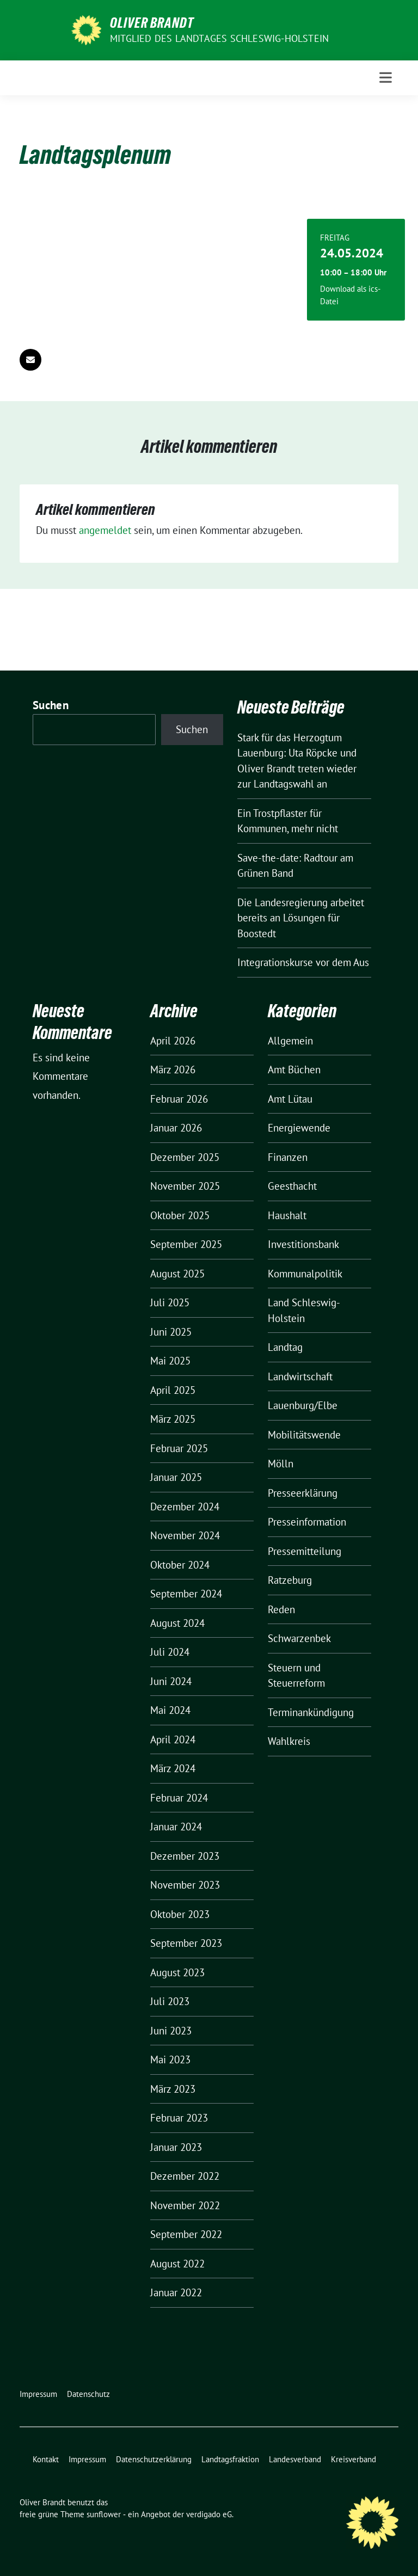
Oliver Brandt (152, 23)
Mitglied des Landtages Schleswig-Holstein (219, 38)
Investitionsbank (303, 1244)
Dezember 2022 (184, 2175)
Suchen (51, 705)
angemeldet (105, 530)
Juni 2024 (171, 1681)
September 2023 (186, 1943)
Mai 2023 (170, 2059)
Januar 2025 (176, 1477)
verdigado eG (209, 2514)
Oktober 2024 (180, 1564)
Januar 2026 (176, 1127)
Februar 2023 (179, 2117)
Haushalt (287, 1215)
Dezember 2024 (184, 1506)
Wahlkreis (289, 1741)
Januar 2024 (176, 1826)
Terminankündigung (311, 1712)
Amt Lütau (290, 1098)
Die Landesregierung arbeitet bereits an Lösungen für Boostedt (300, 918)
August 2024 (177, 1623)
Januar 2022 (176, 2292)
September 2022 (186, 2234)
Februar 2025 (179, 1448)
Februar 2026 (179, 1098)
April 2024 (172, 1739)
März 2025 (172, 1418)
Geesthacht (292, 1185)
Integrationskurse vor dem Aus (303, 962)
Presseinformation (307, 1521)
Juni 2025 (171, 1331)
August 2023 (177, 1972)
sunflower (104, 2514)
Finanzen (288, 1157)
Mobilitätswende (304, 1434)
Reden (281, 1609)
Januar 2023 (176, 2147)
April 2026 (172, 1040)
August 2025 (177, 1273)
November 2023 (185, 1884)
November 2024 (185, 1535)
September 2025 (186, 1244)
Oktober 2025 (180, 1215)
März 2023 (172, 2088)
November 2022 (185, 2205)
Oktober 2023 (180, 1914)
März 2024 (172, 1768)
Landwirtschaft (300, 1376)
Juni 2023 (171, 2030)
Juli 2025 (169, 1302)
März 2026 (172, 1069)
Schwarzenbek (299, 1638)
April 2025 (172, 1390)
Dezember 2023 (184, 1855)
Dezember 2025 (184, 1157)
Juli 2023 (169, 2001)
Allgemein (290, 1040)
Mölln (280, 1463)
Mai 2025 (170, 1360)
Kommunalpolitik (305, 1273)
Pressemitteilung (304, 1551)
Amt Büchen (294, 1069)
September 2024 (186, 1593)
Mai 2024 (170, 1710)
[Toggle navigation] (385, 77)
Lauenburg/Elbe (302, 1405)
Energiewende (299, 1127)
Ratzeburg (290, 1580)
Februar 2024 (179, 1797)
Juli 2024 (169, 1651)
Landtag (285, 1347)
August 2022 (177, 2263)
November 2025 (185, 1185)
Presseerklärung (302, 1492)
